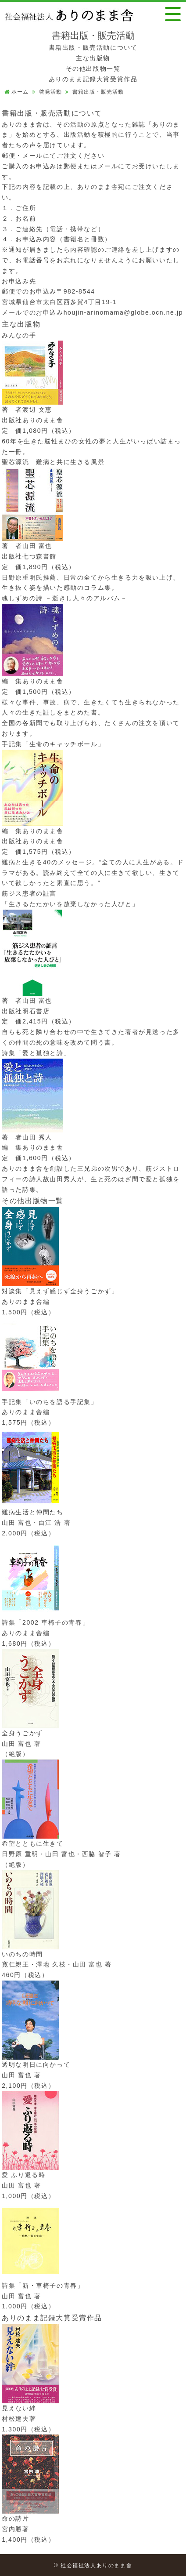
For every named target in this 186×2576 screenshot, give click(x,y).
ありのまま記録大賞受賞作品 (93, 79)
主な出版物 (93, 58)
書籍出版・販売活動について (93, 47)
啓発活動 (50, 92)
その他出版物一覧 (93, 68)
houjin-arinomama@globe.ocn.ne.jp (123, 312)
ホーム (20, 92)
